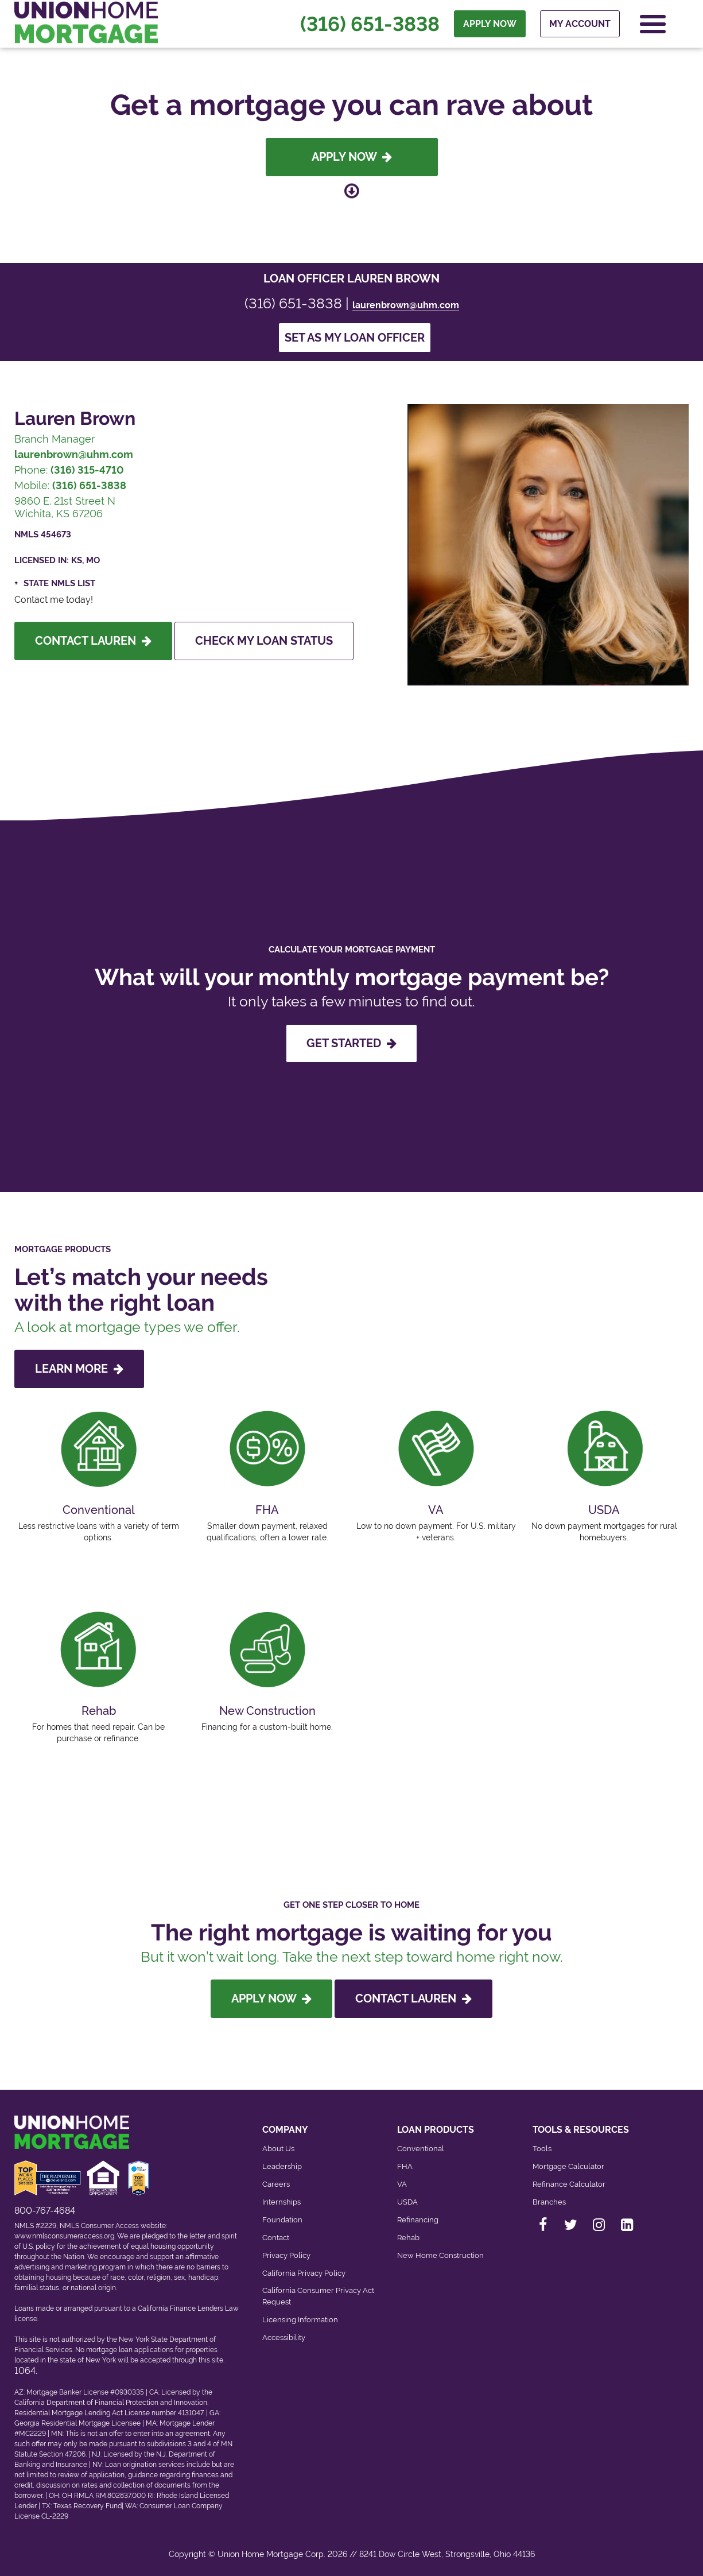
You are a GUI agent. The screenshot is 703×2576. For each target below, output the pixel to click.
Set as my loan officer (355, 337)
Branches (549, 2202)
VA (402, 2184)
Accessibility (283, 2337)
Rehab (408, 2237)
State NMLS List (59, 583)
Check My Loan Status (264, 641)
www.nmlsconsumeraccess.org (64, 2236)
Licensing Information (300, 2319)
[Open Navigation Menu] (653, 24)
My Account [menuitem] (580, 23)
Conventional (420, 2148)
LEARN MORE (79, 1369)
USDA (407, 2202)
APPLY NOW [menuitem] (489, 23)
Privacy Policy (286, 2255)
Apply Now (352, 157)
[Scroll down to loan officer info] (351, 191)
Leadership (282, 2166)
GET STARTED (351, 1043)
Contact (275, 2237)
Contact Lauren (93, 641)
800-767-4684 (44, 2210)
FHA (405, 2166)
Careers (276, 2184)
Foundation (282, 2219)
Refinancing (417, 2219)
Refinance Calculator (569, 2184)
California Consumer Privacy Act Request (318, 2296)
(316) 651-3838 (370, 24)
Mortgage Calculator (568, 2166)
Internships (281, 2202)
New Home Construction (440, 2255)
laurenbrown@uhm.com (405, 305)
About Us (278, 2148)
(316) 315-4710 (87, 470)
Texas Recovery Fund (87, 2506)
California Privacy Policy (303, 2273)
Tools (542, 2148)
